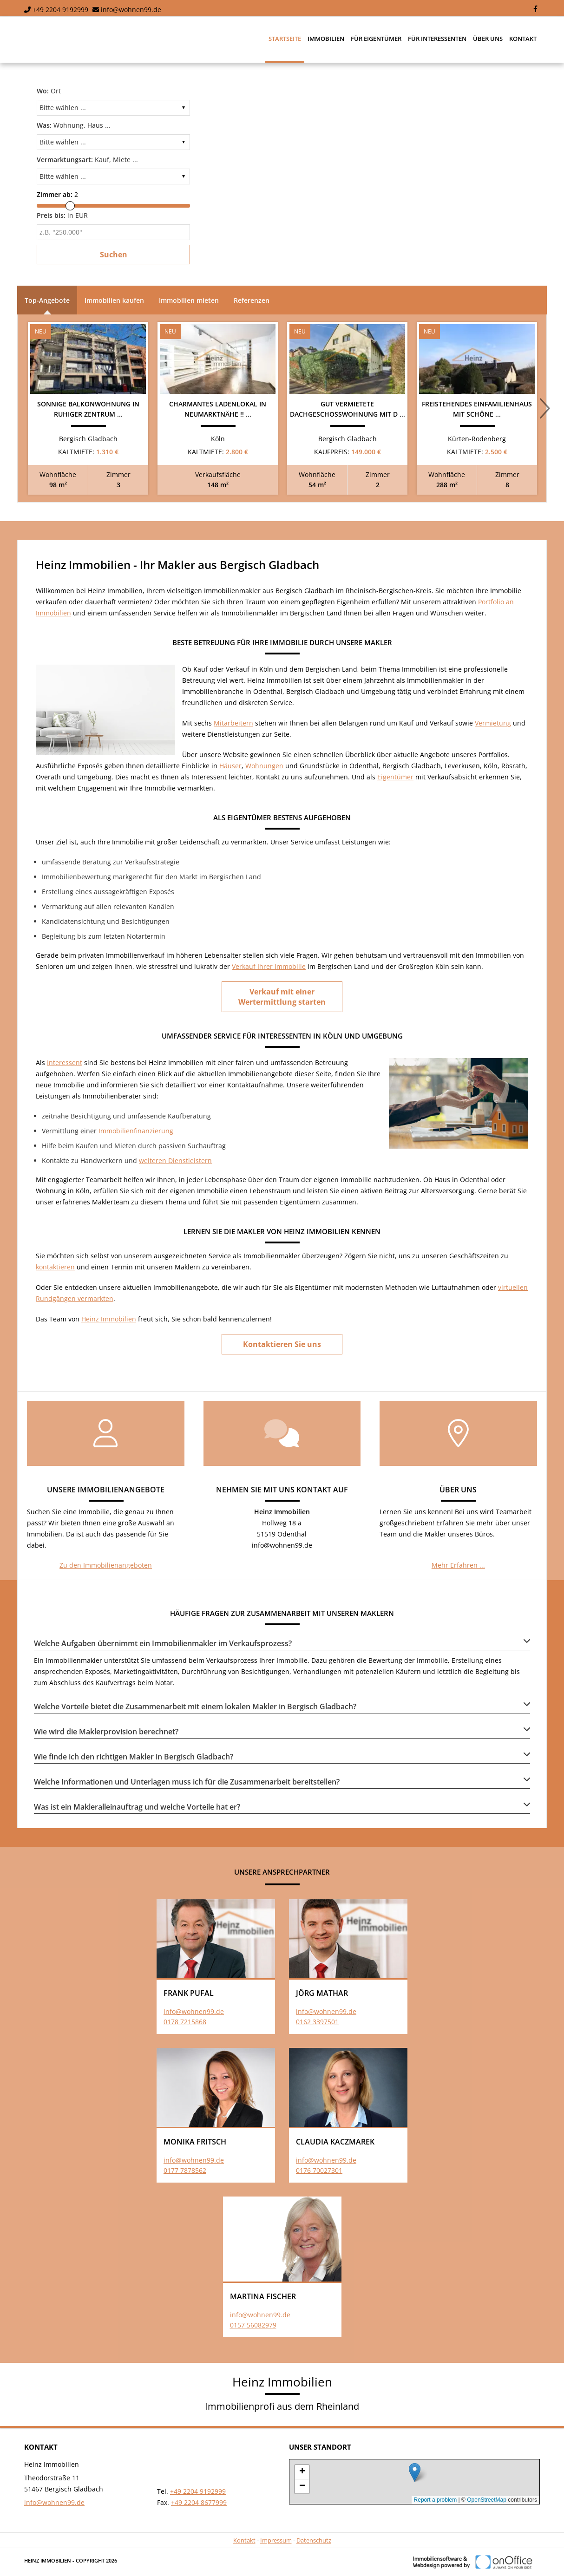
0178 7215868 (185, 2021)
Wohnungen (264, 765)
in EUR (62, 215)
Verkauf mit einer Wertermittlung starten (282, 997)
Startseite (285, 38)
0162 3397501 (317, 2021)
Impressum (276, 2540)
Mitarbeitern (233, 723)
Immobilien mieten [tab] (189, 300)
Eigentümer (395, 776)
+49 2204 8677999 (199, 2502)
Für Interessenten (437, 38)
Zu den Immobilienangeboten (105, 1565)
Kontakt (523, 38)
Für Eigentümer (376, 38)
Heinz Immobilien (108, 1318)
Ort (49, 90)
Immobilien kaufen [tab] (114, 300)
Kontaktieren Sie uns (282, 1344)
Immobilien (326, 38)
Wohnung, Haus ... (74, 125)
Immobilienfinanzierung (135, 1130)
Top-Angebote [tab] (47, 300)
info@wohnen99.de (131, 9)
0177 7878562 (185, 2170)
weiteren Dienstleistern (175, 1160)
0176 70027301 (319, 2170)
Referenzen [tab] (251, 300)
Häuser (230, 765)
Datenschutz (313, 2540)
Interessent (64, 1062)
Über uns (488, 38)
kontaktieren (55, 1266)
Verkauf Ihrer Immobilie (269, 966)
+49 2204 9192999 (60, 9)
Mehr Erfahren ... (458, 1565)
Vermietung (493, 723)
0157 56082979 (253, 2325)
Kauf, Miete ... (87, 159)
